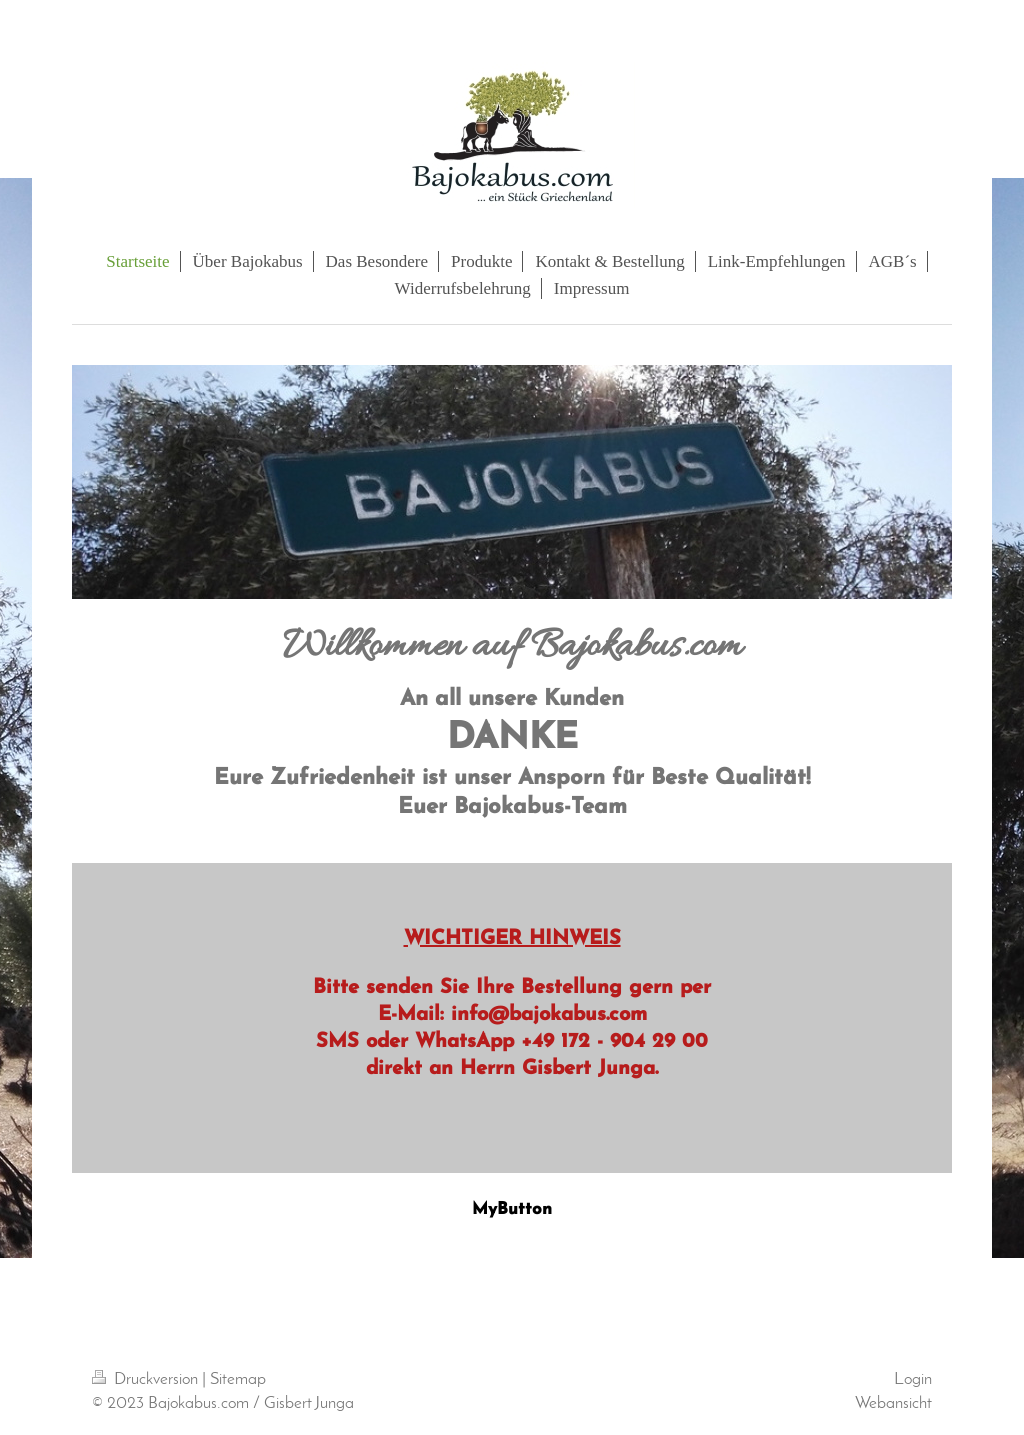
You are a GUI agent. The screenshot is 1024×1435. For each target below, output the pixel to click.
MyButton (512, 1209)
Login (913, 1379)
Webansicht (893, 1403)
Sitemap (238, 1379)
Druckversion (147, 1379)
